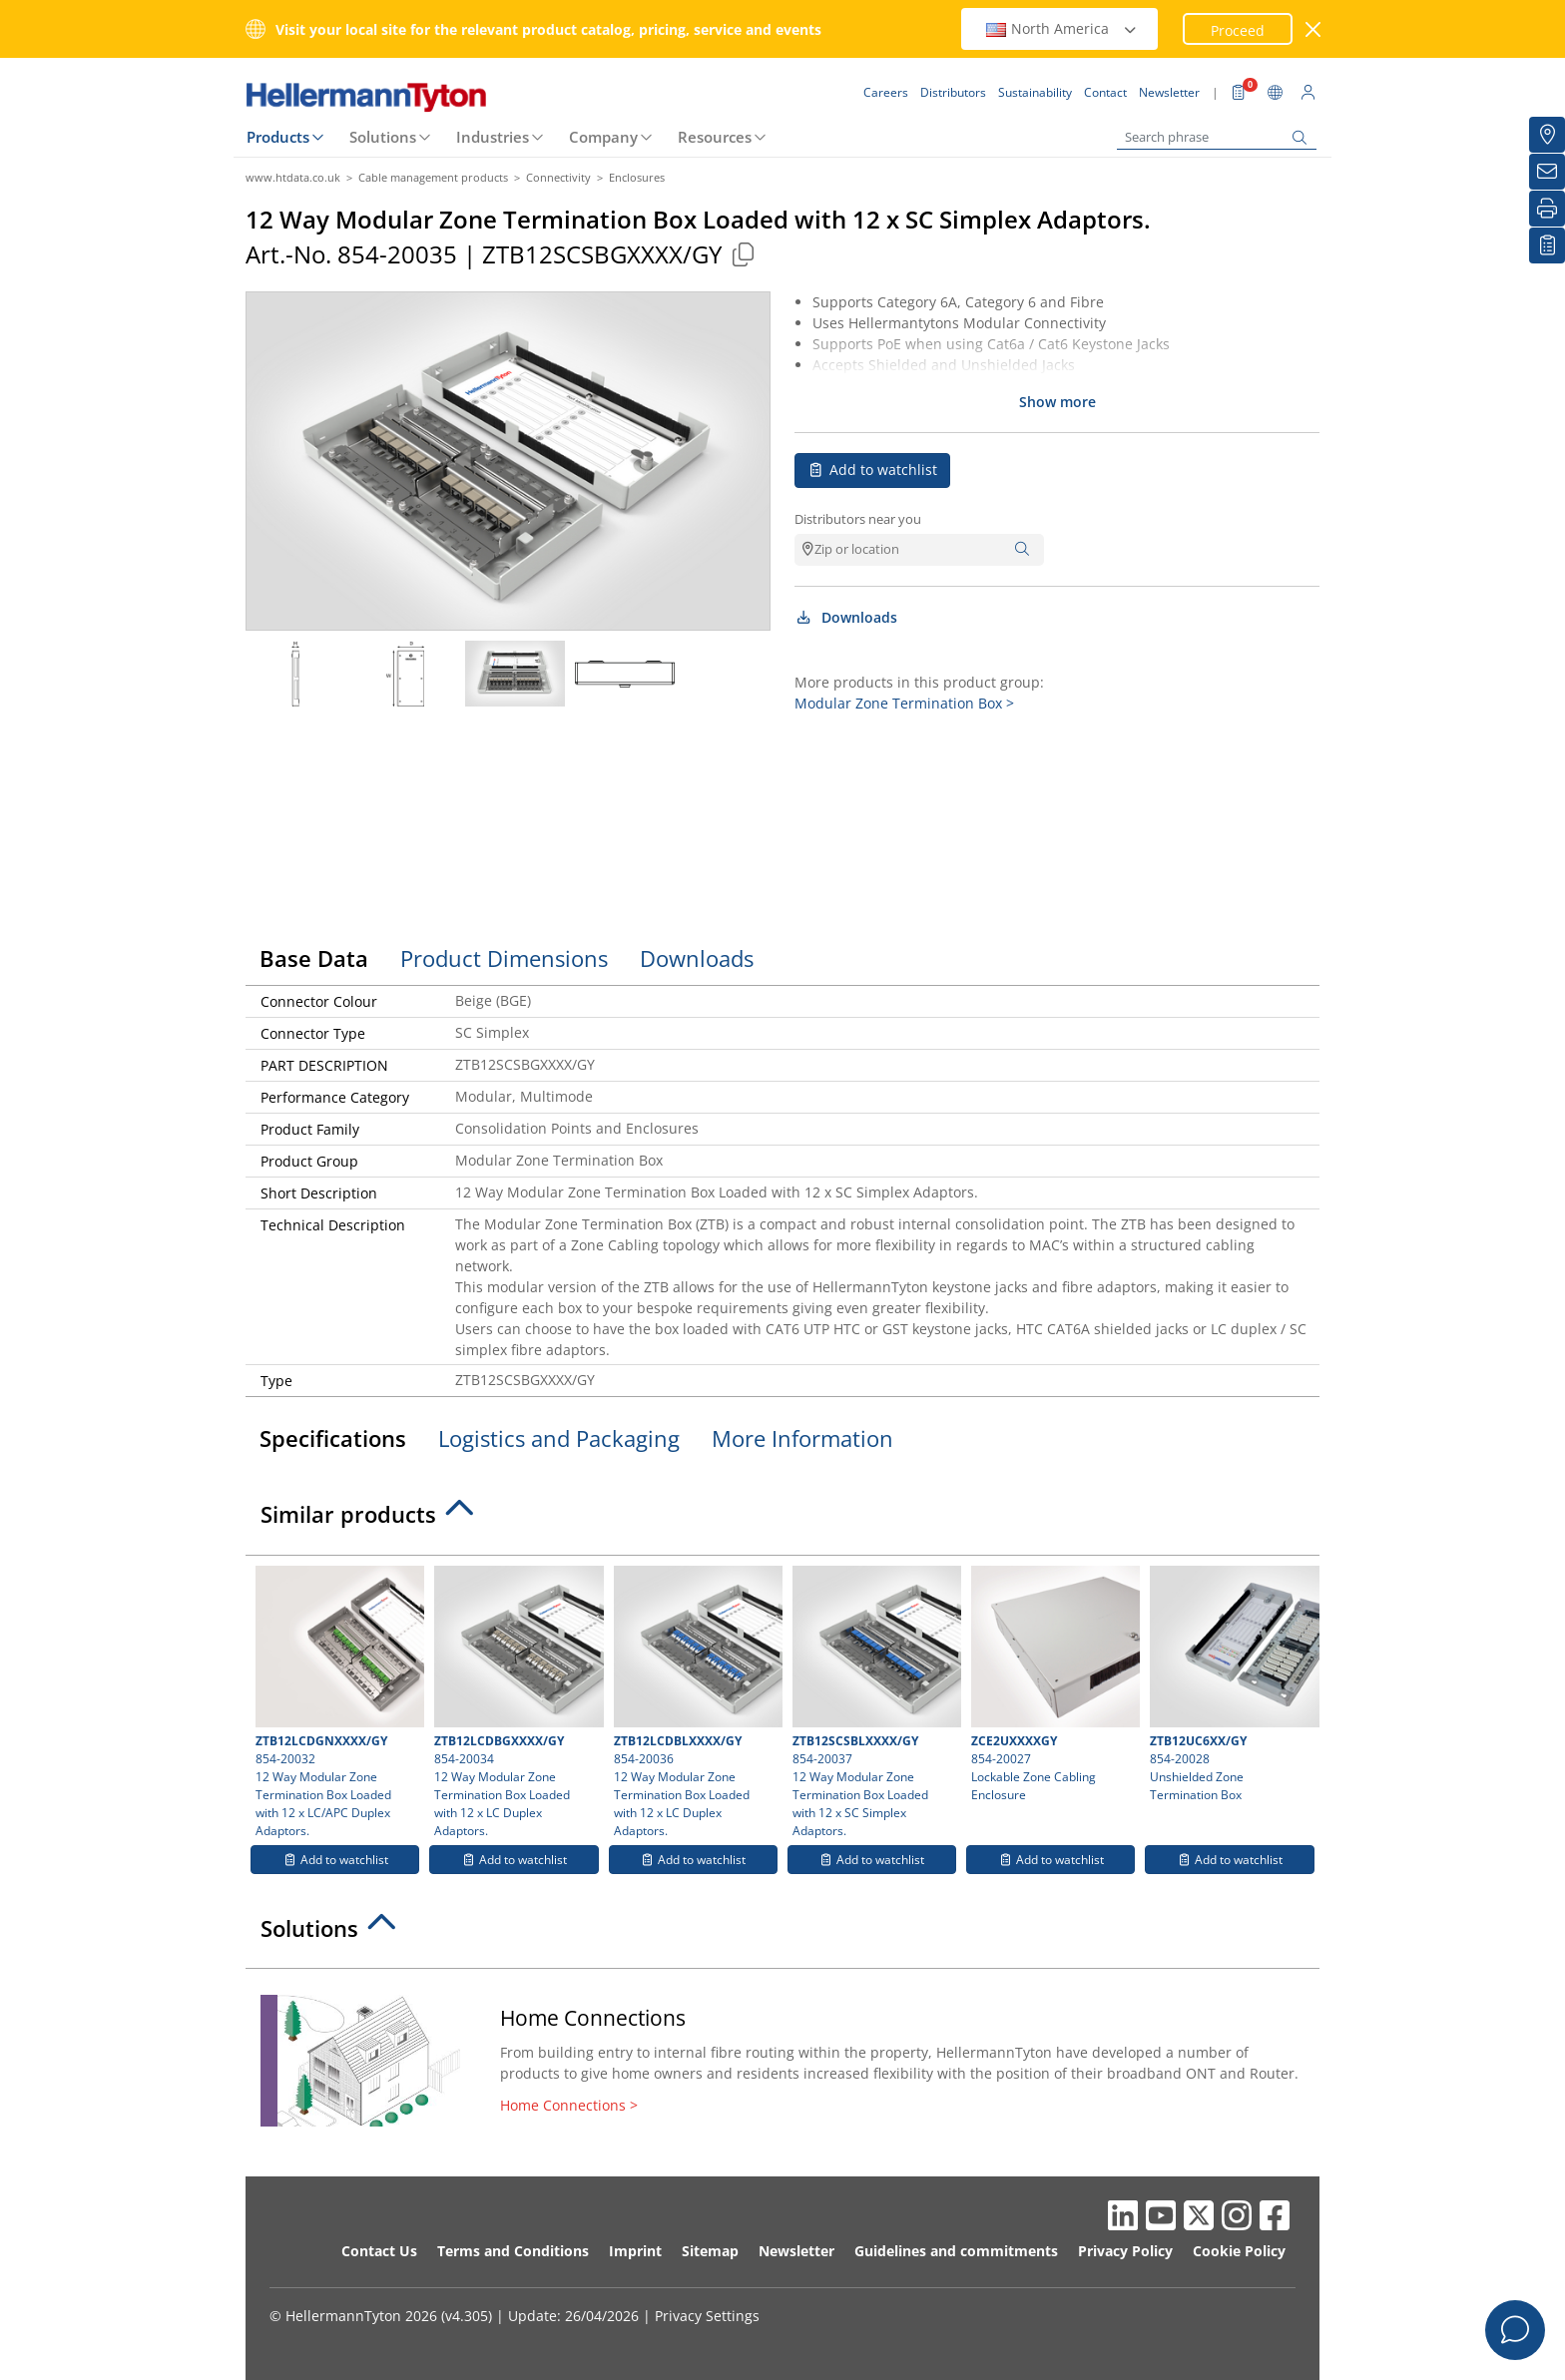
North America (1062, 28)
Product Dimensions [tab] (504, 958)
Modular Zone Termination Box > (904, 703)
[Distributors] (1547, 135)
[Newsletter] (1547, 172)
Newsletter (796, 2250)
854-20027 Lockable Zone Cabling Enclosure (1053, 1684)
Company (603, 137)
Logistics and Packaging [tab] (559, 1438)
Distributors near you (857, 519)
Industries (492, 137)
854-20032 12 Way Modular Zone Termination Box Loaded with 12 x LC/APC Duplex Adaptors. (337, 1702)
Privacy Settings (707, 2315)
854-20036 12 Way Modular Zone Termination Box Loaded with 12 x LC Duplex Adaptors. (696, 1702)
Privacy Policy (1125, 2250)
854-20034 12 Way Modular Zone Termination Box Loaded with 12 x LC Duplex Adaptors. (516, 1702)
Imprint (635, 2250)
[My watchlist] (1547, 245)
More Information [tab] (802, 1438)
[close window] (1314, 29)
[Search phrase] (1216, 137)
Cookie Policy (1239, 2250)
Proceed (1238, 30)
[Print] (1547, 209)
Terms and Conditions (513, 2250)
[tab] (782, 1520)
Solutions (382, 137)
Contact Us (379, 2250)
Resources (715, 137)
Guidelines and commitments (956, 2250)
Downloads (845, 617)
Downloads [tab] (697, 958)
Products (278, 137)
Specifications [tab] (333, 1438)
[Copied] (743, 254)
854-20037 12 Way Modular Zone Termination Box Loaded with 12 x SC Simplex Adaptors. (874, 1702)
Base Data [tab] (314, 958)
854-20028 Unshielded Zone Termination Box (1231, 1684)
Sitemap (710, 2250)
